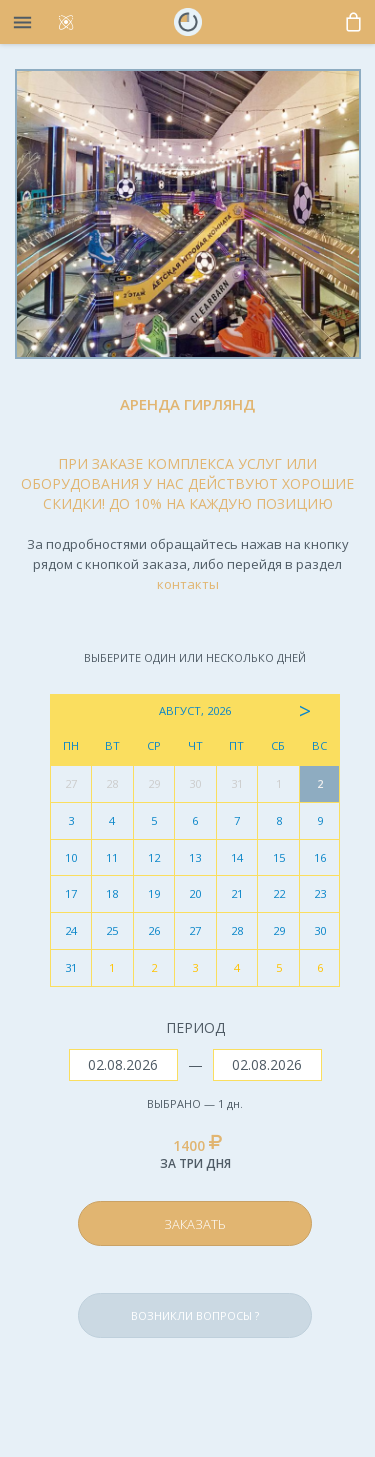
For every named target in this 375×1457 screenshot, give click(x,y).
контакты (188, 584)
